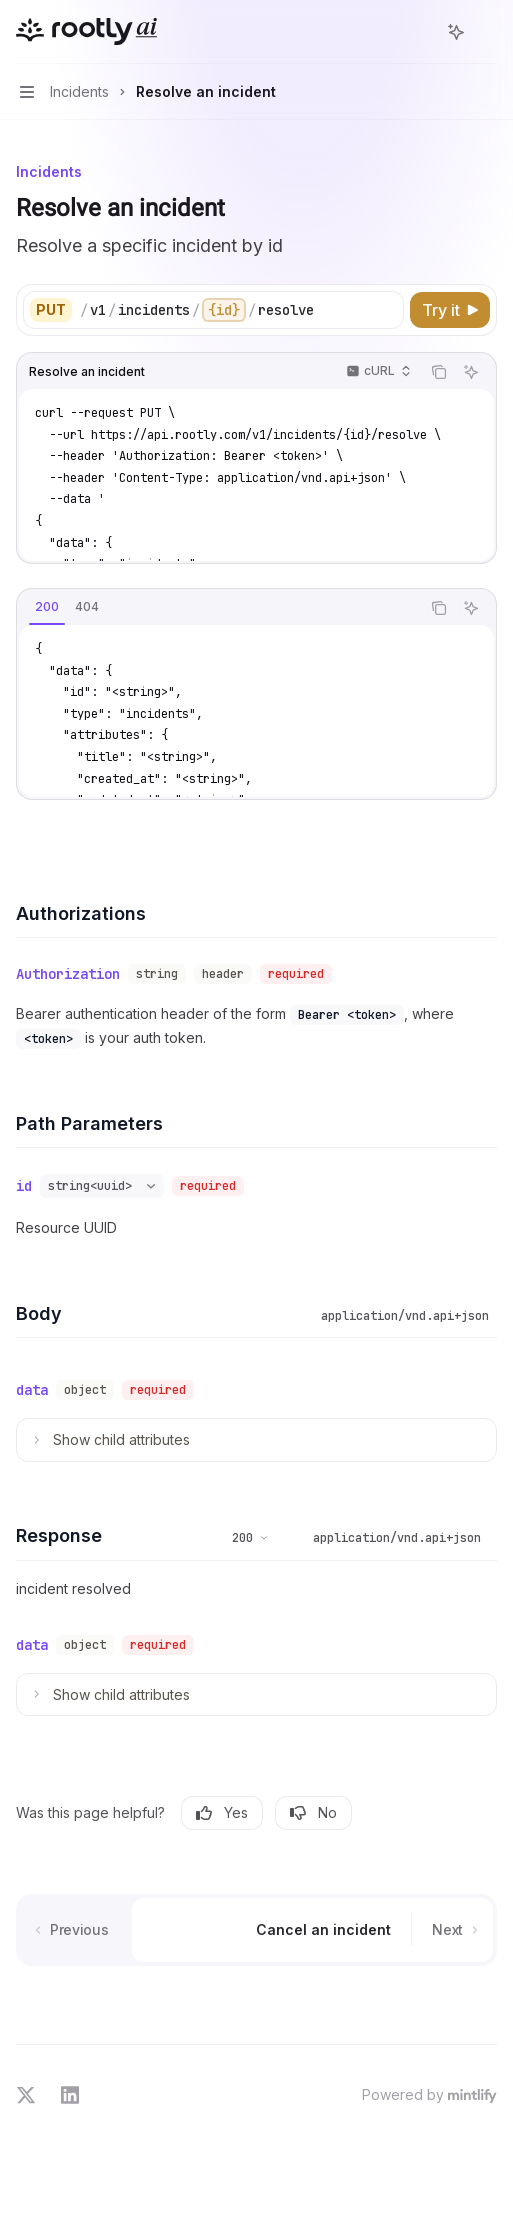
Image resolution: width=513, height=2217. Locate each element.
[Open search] (419, 32)
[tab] (47, 607)
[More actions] (487, 32)
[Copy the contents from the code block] (439, 372)
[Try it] (450, 310)
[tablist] (218, 608)
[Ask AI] (471, 372)
